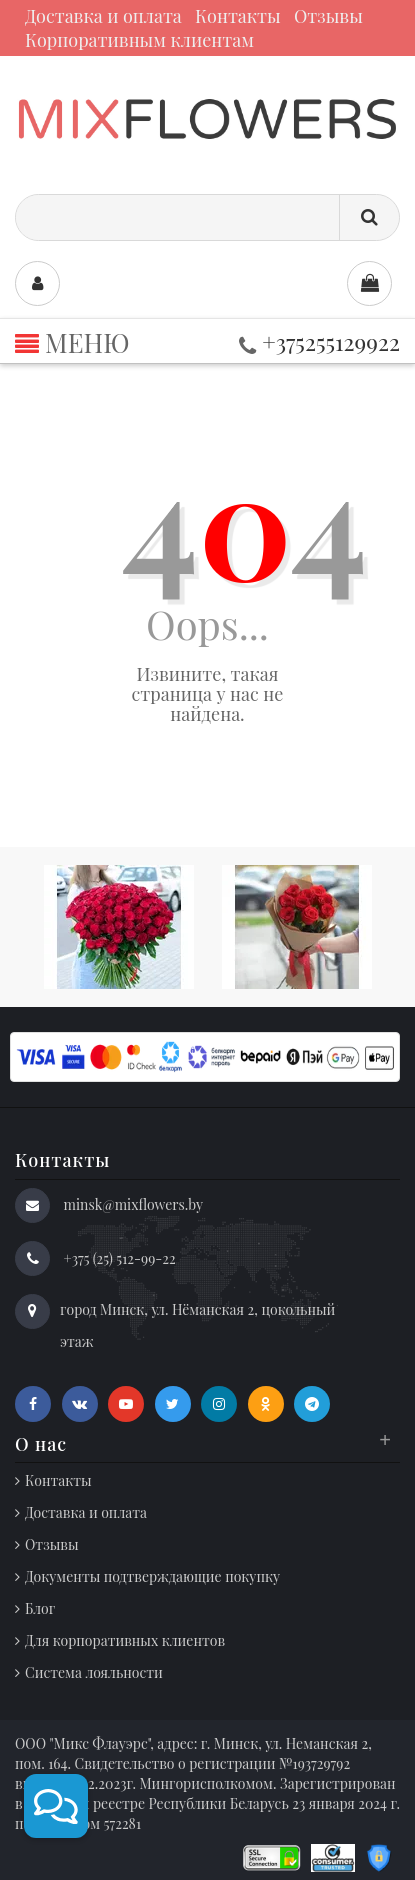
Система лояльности (94, 1672)
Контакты (238, 16)
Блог (40, 1608)
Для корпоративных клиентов (125, 1640)
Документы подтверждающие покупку (152, 1576)
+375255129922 (319, 341)
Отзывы (328, 16)
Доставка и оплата (103, 16)
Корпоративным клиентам (139, 40)
